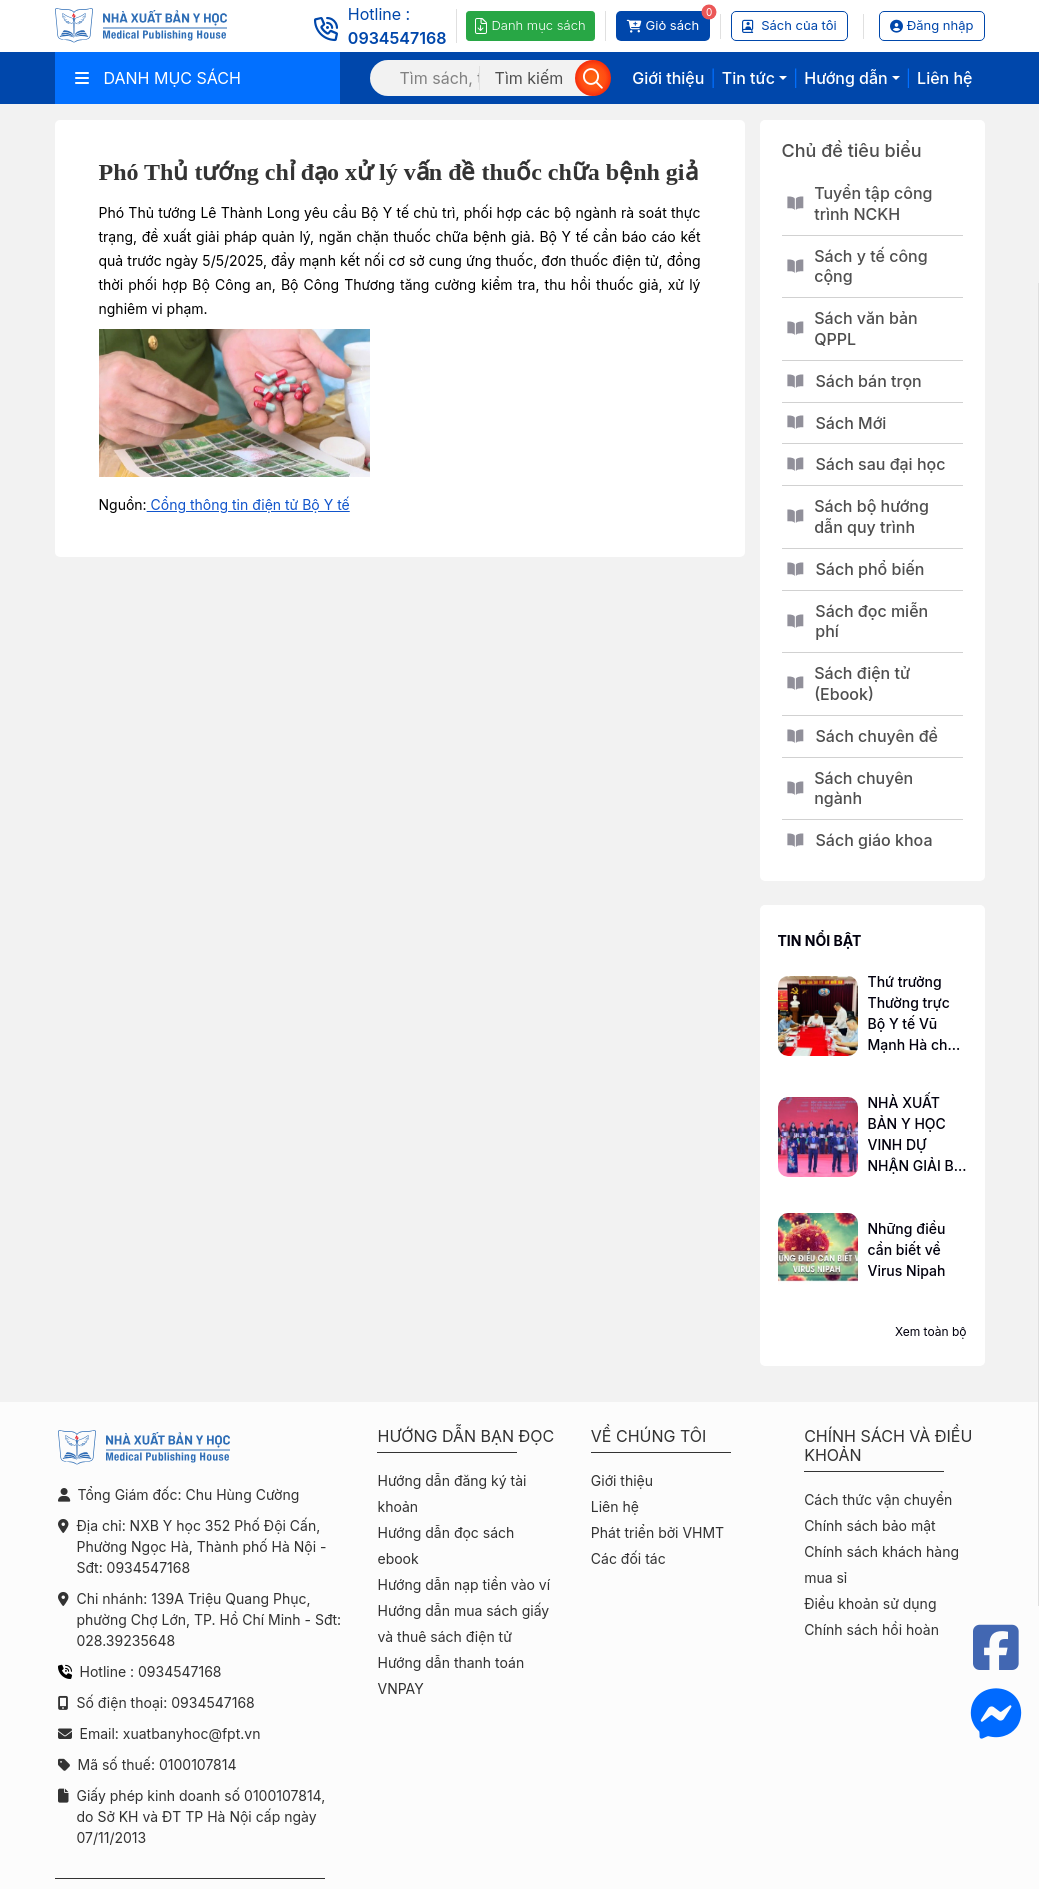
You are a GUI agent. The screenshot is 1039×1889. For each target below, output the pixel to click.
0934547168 (397, 38)
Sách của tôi (789, 25)
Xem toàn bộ (931, 1331)
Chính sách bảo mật (869, 1525)
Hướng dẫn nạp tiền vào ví (463, 1584)
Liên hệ (944, 78)
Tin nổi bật (820, 940)
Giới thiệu (668, 78)
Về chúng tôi (649, 1436)
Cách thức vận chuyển (878, 1499)
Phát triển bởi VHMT (657, 1532)
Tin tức (748, 78)
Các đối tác (628, 1558)
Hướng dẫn (845, 78)
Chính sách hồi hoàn (871, 1629)
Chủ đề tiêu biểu (852, 150)
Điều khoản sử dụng (870, 1603)
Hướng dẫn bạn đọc (465, 1436)
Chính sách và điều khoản (888, 1446)
